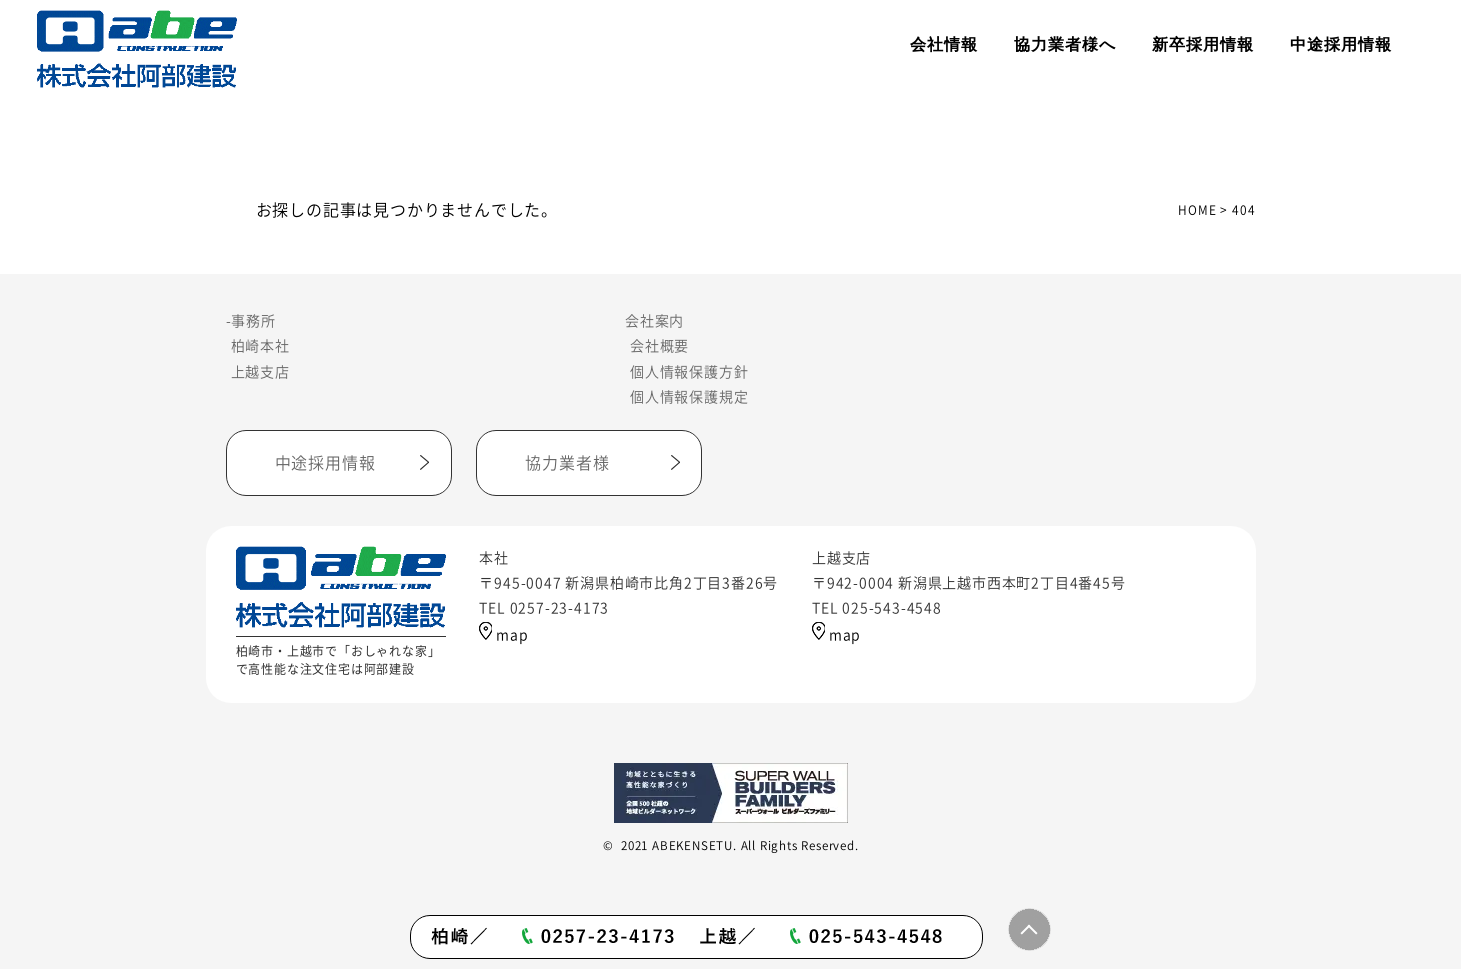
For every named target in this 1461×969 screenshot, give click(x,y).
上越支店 (260, 372)
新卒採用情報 (1203, 44)
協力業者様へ (1065, 44)
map (503, 635)
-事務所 (251, 321)
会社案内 (654, 321)
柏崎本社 (260, 346)
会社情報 (944, 44)
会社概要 (659, 346)
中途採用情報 (1341, 44)
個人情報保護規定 (689, 397)
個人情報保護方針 (689, 372)
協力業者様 (567, 463)
